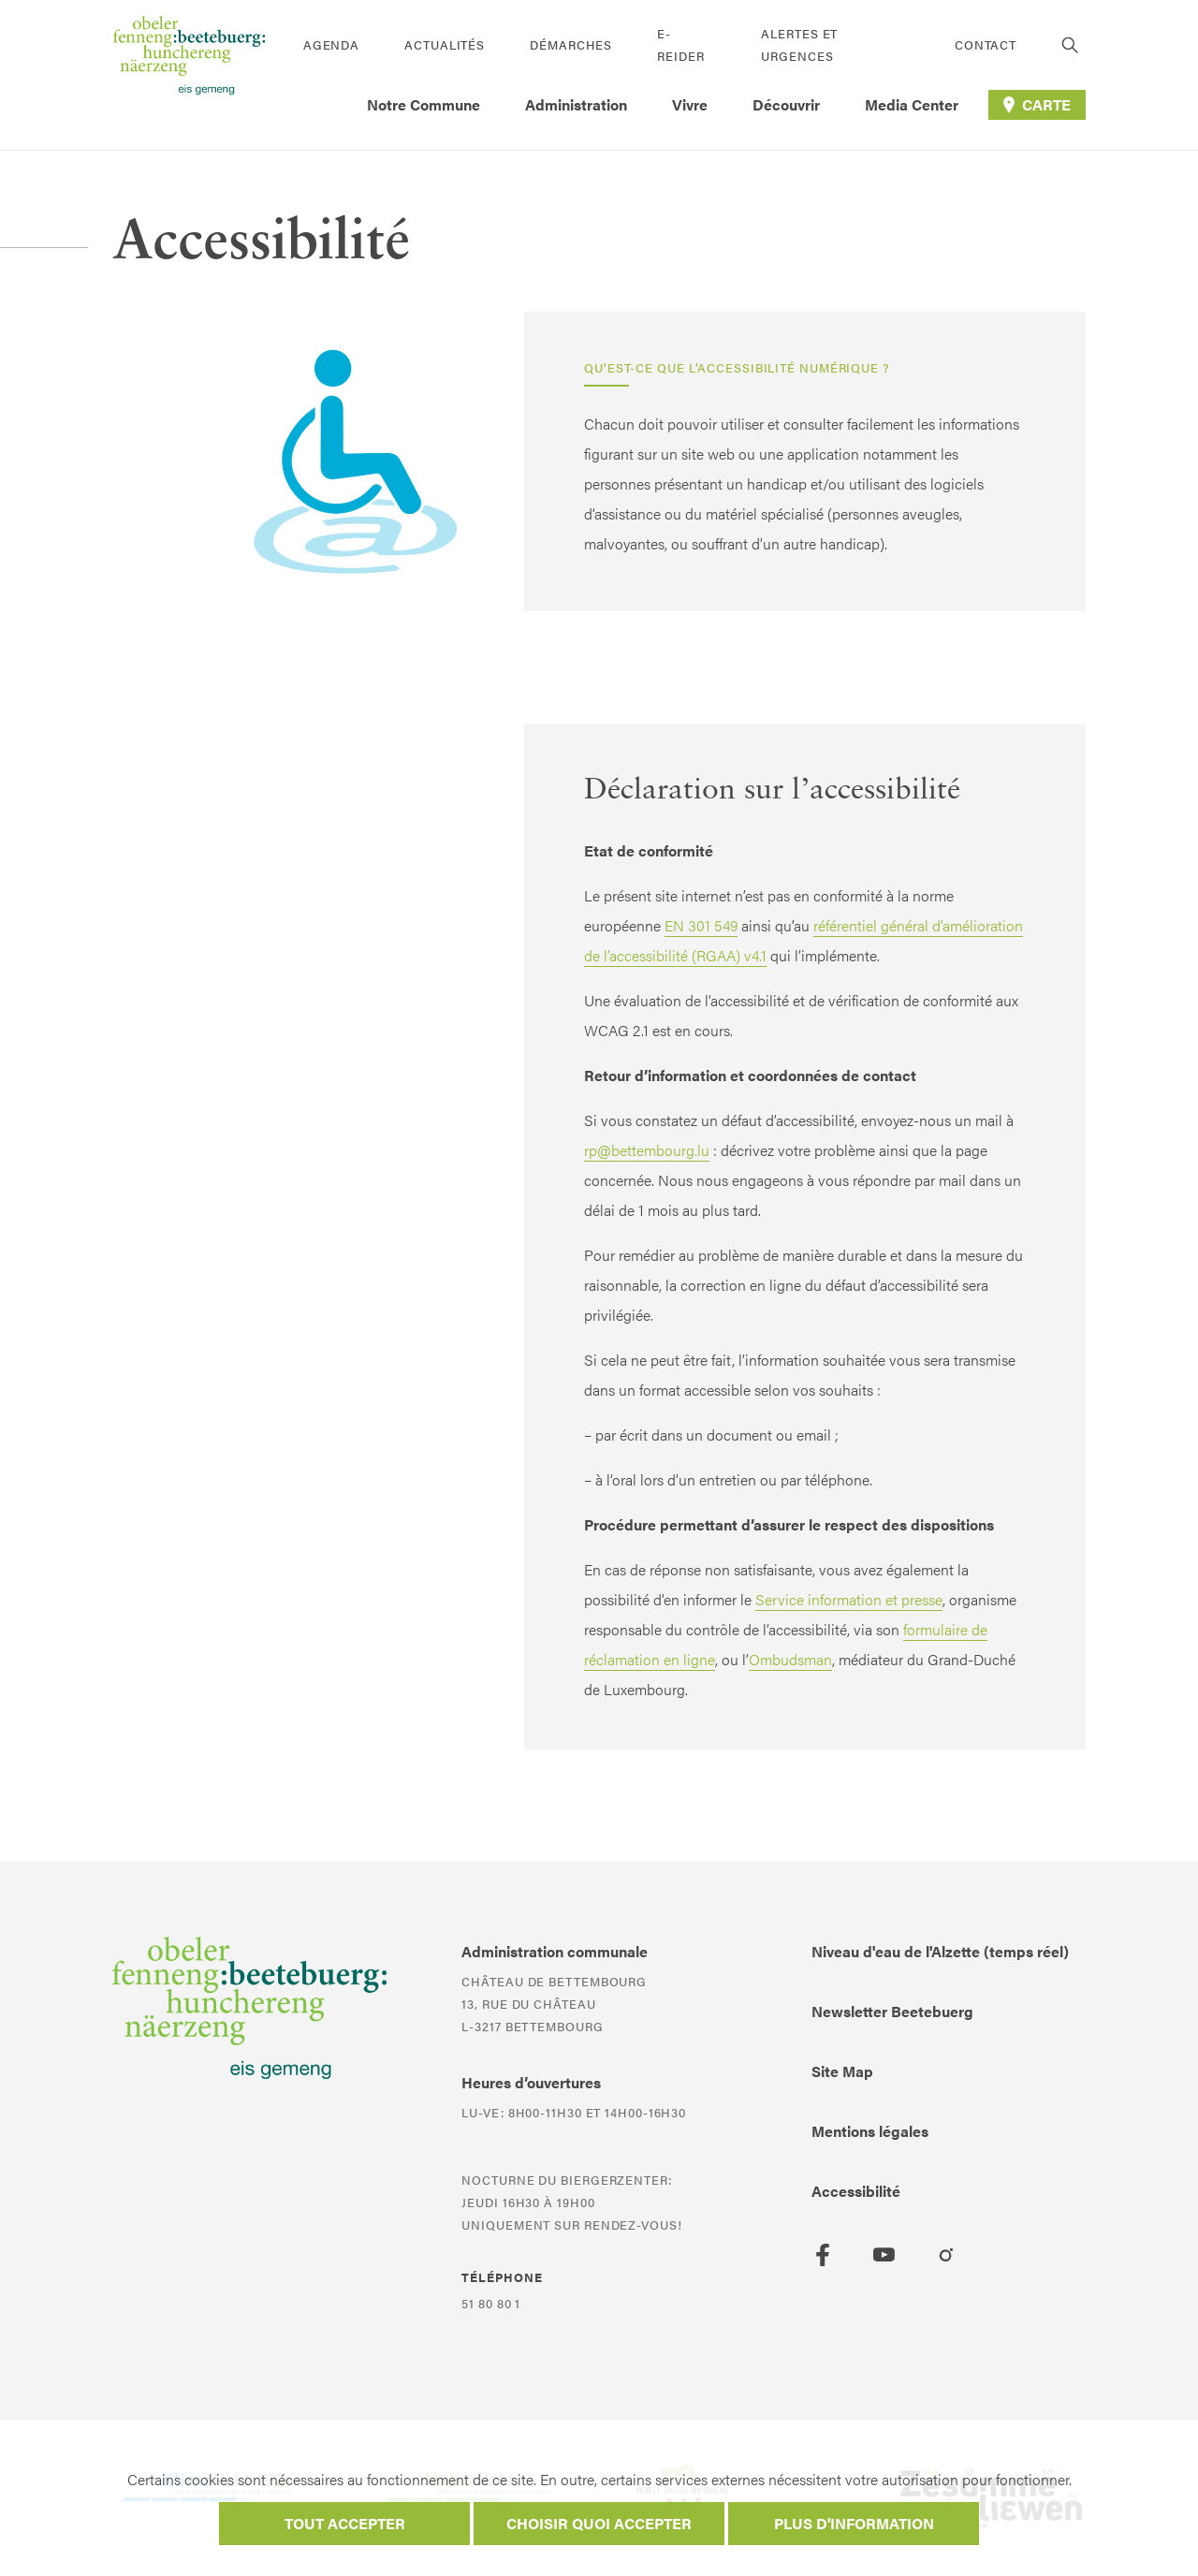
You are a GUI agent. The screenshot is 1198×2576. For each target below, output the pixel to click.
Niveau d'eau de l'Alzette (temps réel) (940, 1951)
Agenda (331, 44)
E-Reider (680, 44)
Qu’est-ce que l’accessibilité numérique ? (737, 367)
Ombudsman (790, 1659)
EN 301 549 (701, 925)
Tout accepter (345, 2523)
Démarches (571, 44)
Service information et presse (848, 1599)
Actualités (444, 44)
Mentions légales (869, 2131)
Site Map (842, 2071)
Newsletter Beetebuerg (892, 2011)
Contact (985, 44)
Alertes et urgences (799, 44)
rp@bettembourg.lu (646, 1150)
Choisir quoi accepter (599, 2523)
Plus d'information (854, 2523)
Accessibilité (855, 2191)
